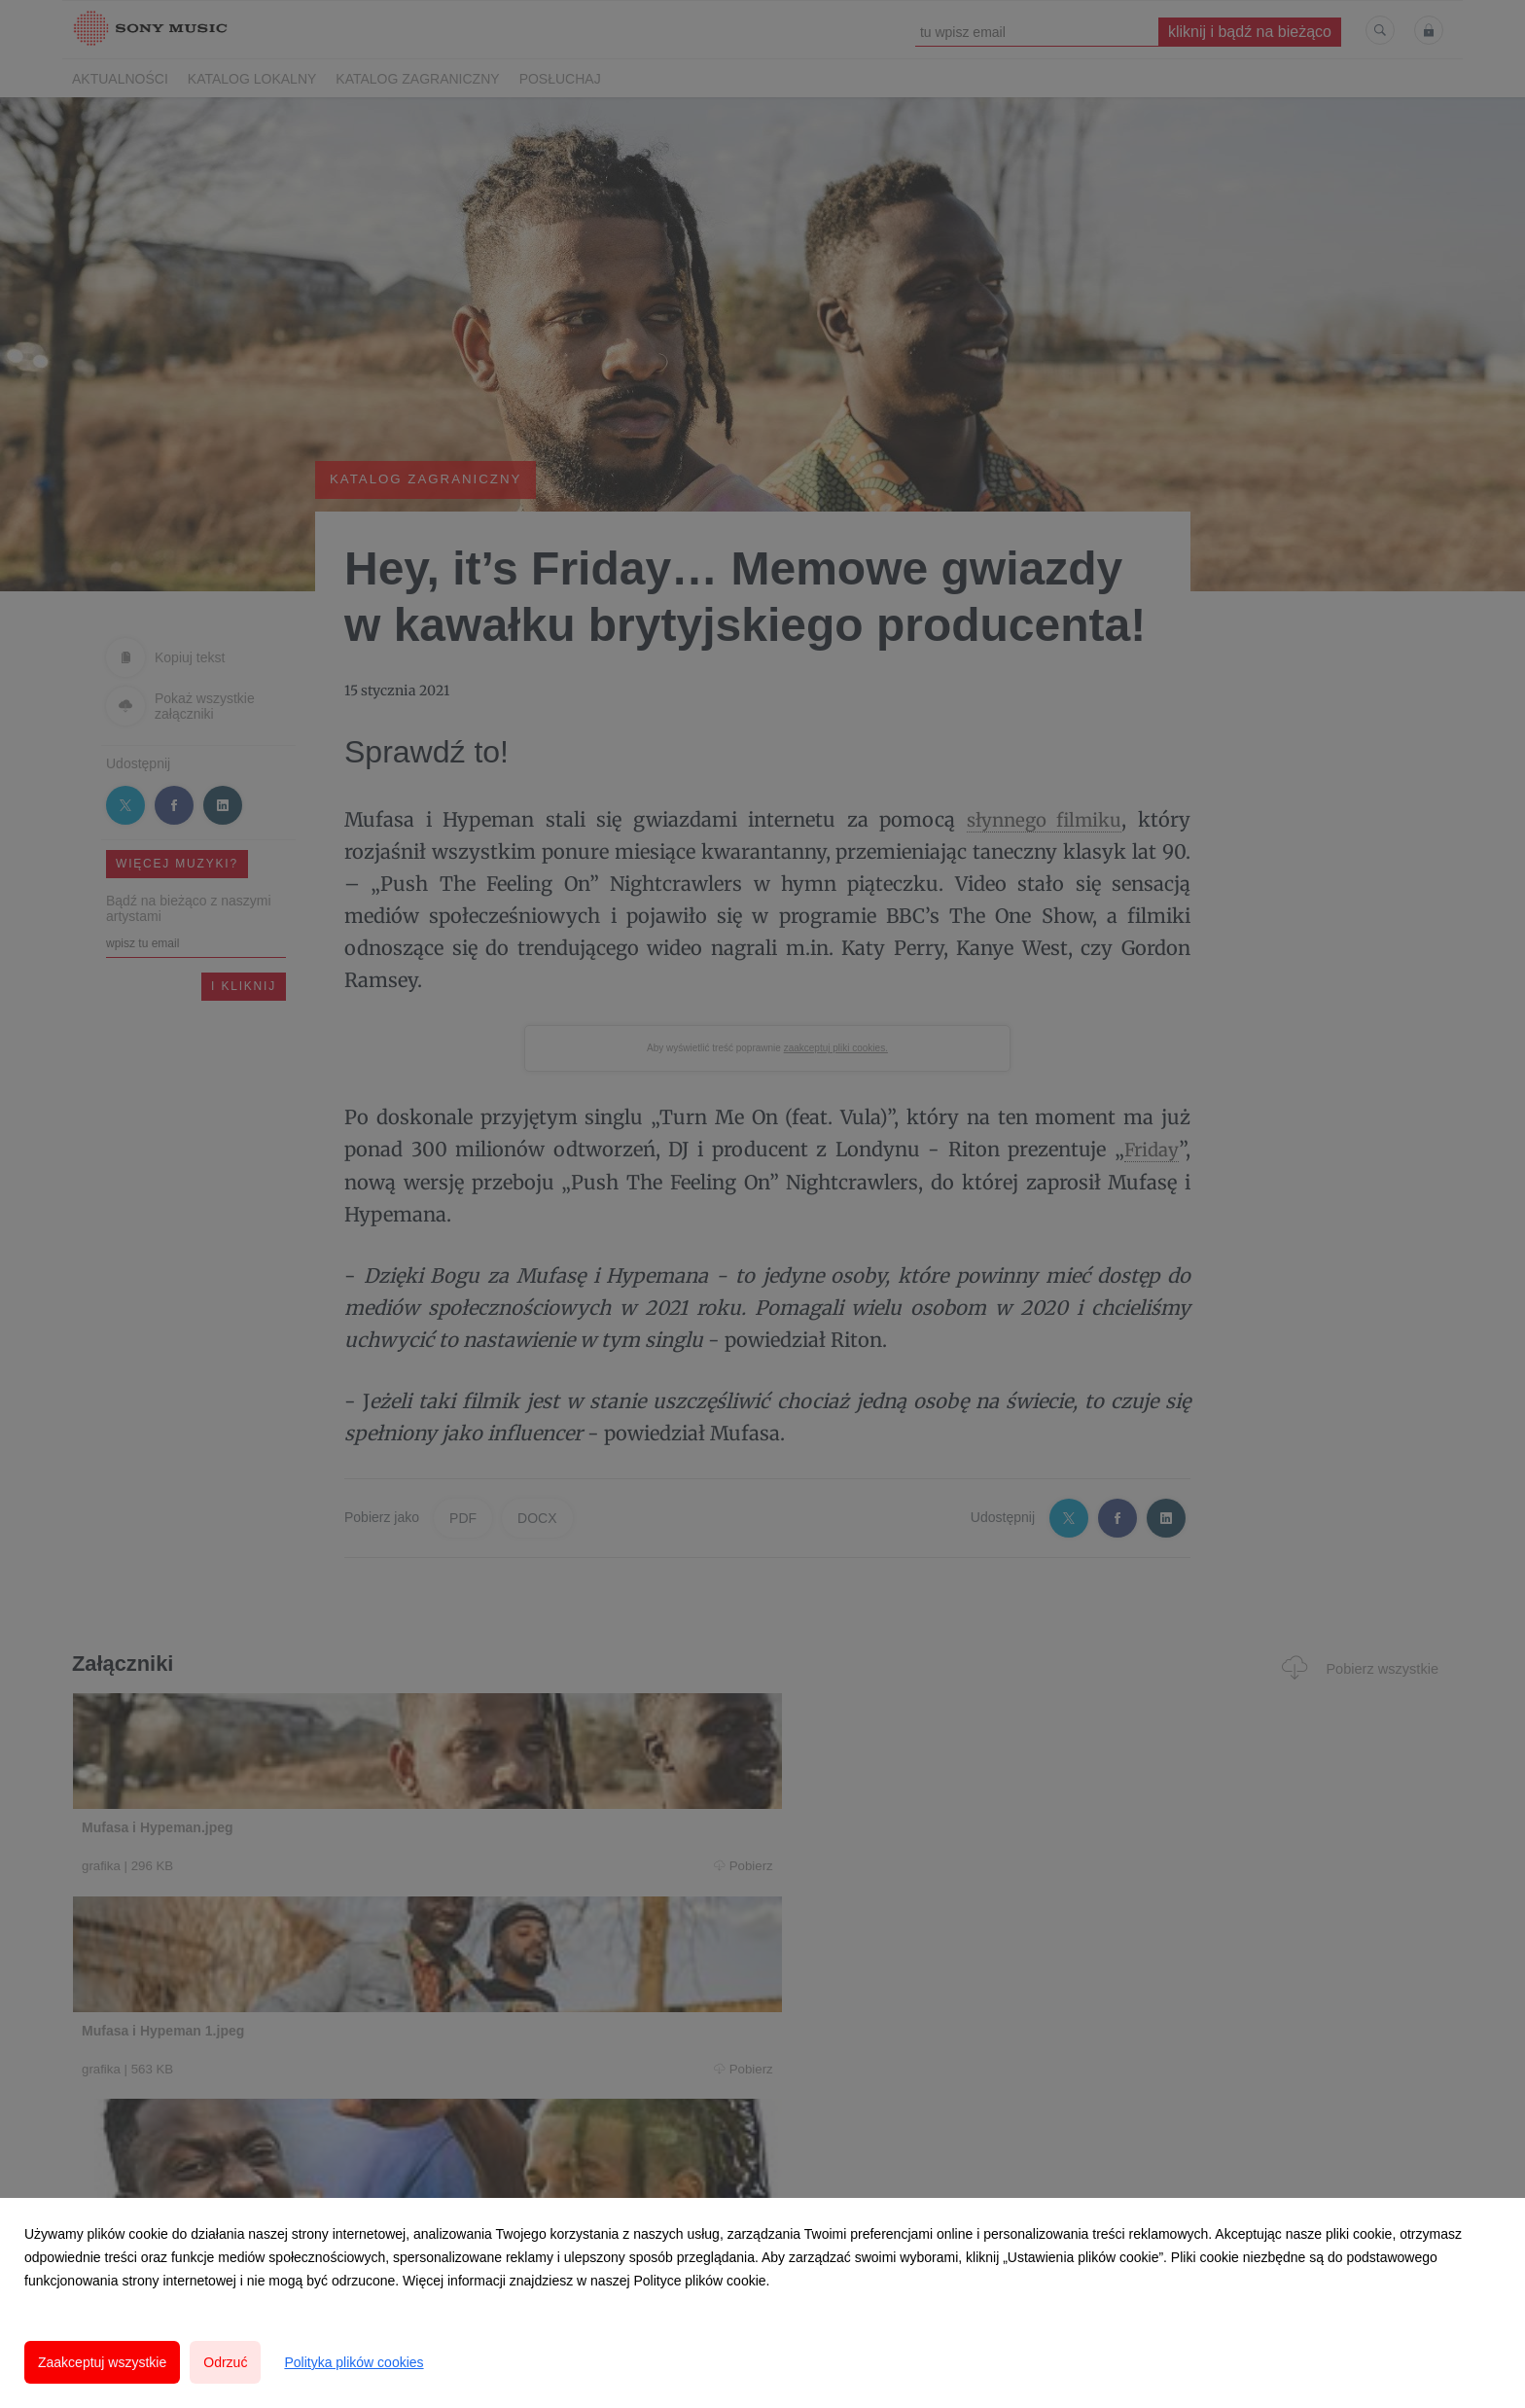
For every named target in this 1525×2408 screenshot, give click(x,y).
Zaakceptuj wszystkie (102, 2362)
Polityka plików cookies (353, 2362)
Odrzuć (225, 2362)
